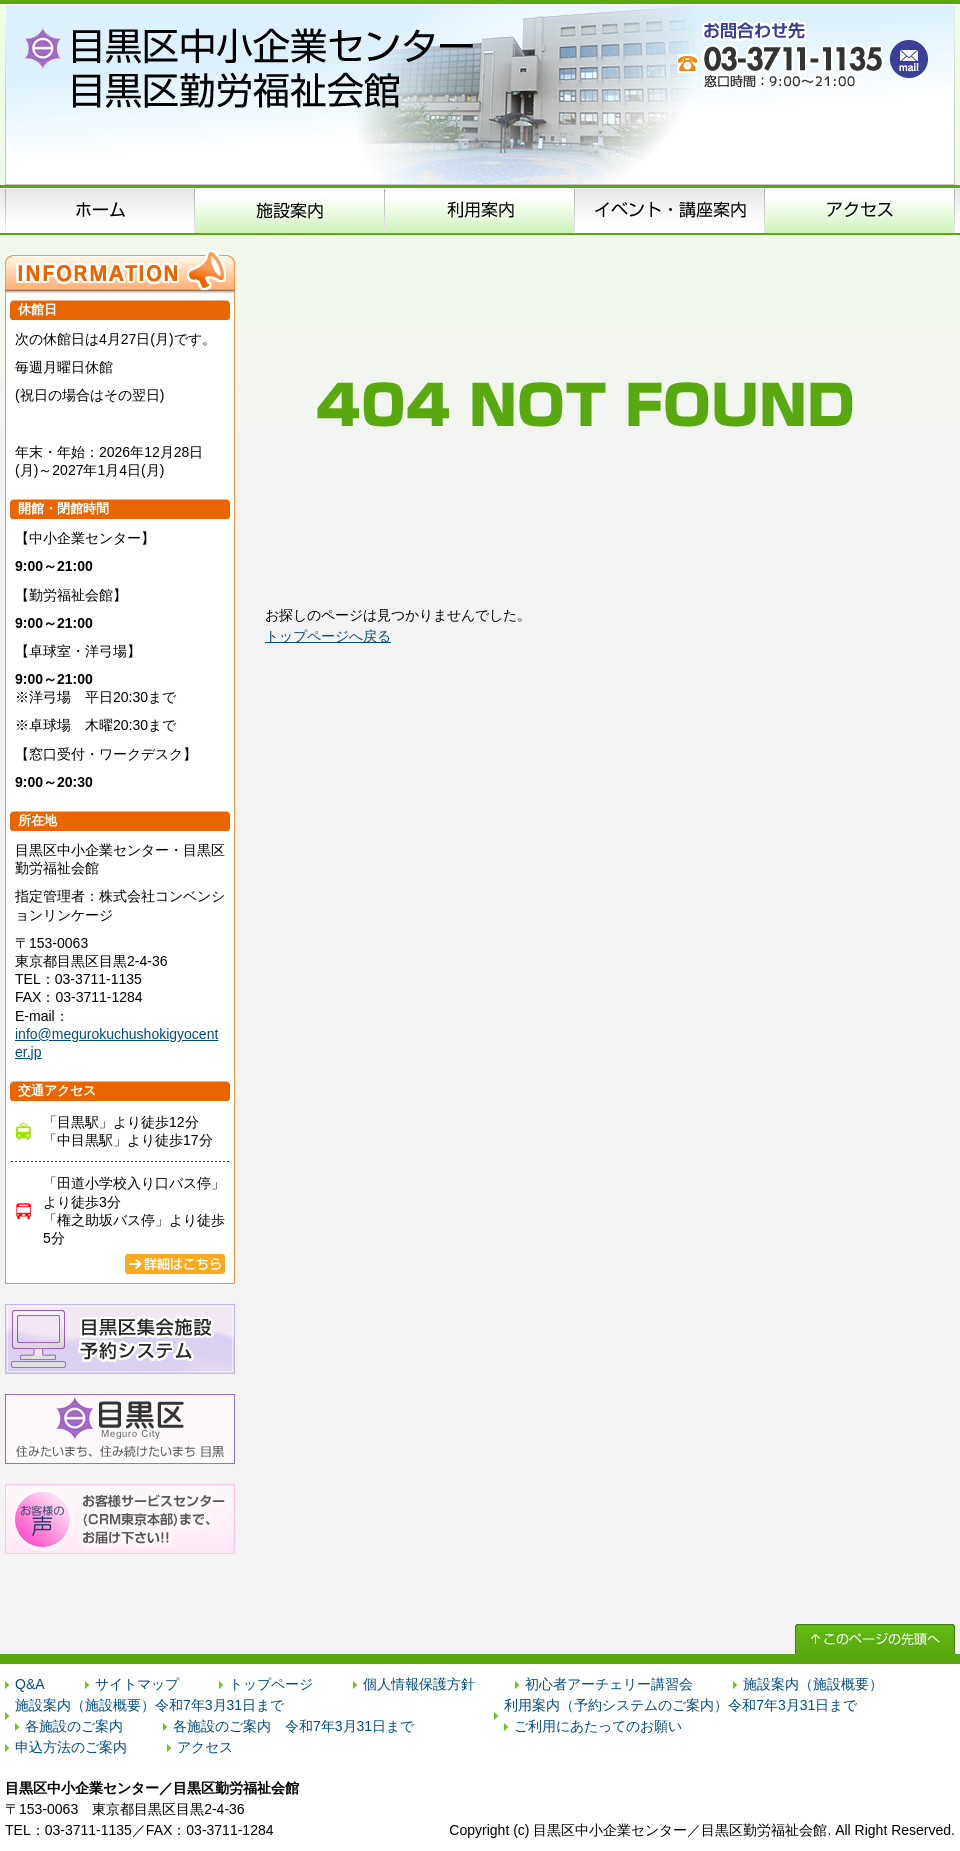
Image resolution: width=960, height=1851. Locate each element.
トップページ (271, 1684)
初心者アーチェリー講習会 (609, 1684)
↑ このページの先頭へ (875, 1639)
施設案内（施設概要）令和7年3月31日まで (149, 1705)
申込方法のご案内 (480, 210)
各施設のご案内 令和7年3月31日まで (293, 1726)
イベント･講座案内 (670, 210)
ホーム (100, 210)
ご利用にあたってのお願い (598, 1726)
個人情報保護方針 (419, 1684)
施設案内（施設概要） (290, 210)
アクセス (860, 210)
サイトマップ (137, 1684)
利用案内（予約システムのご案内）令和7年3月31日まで (680, 1705)
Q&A (30, 1684)
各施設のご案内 (74, 1726)
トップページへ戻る (328, 636)
